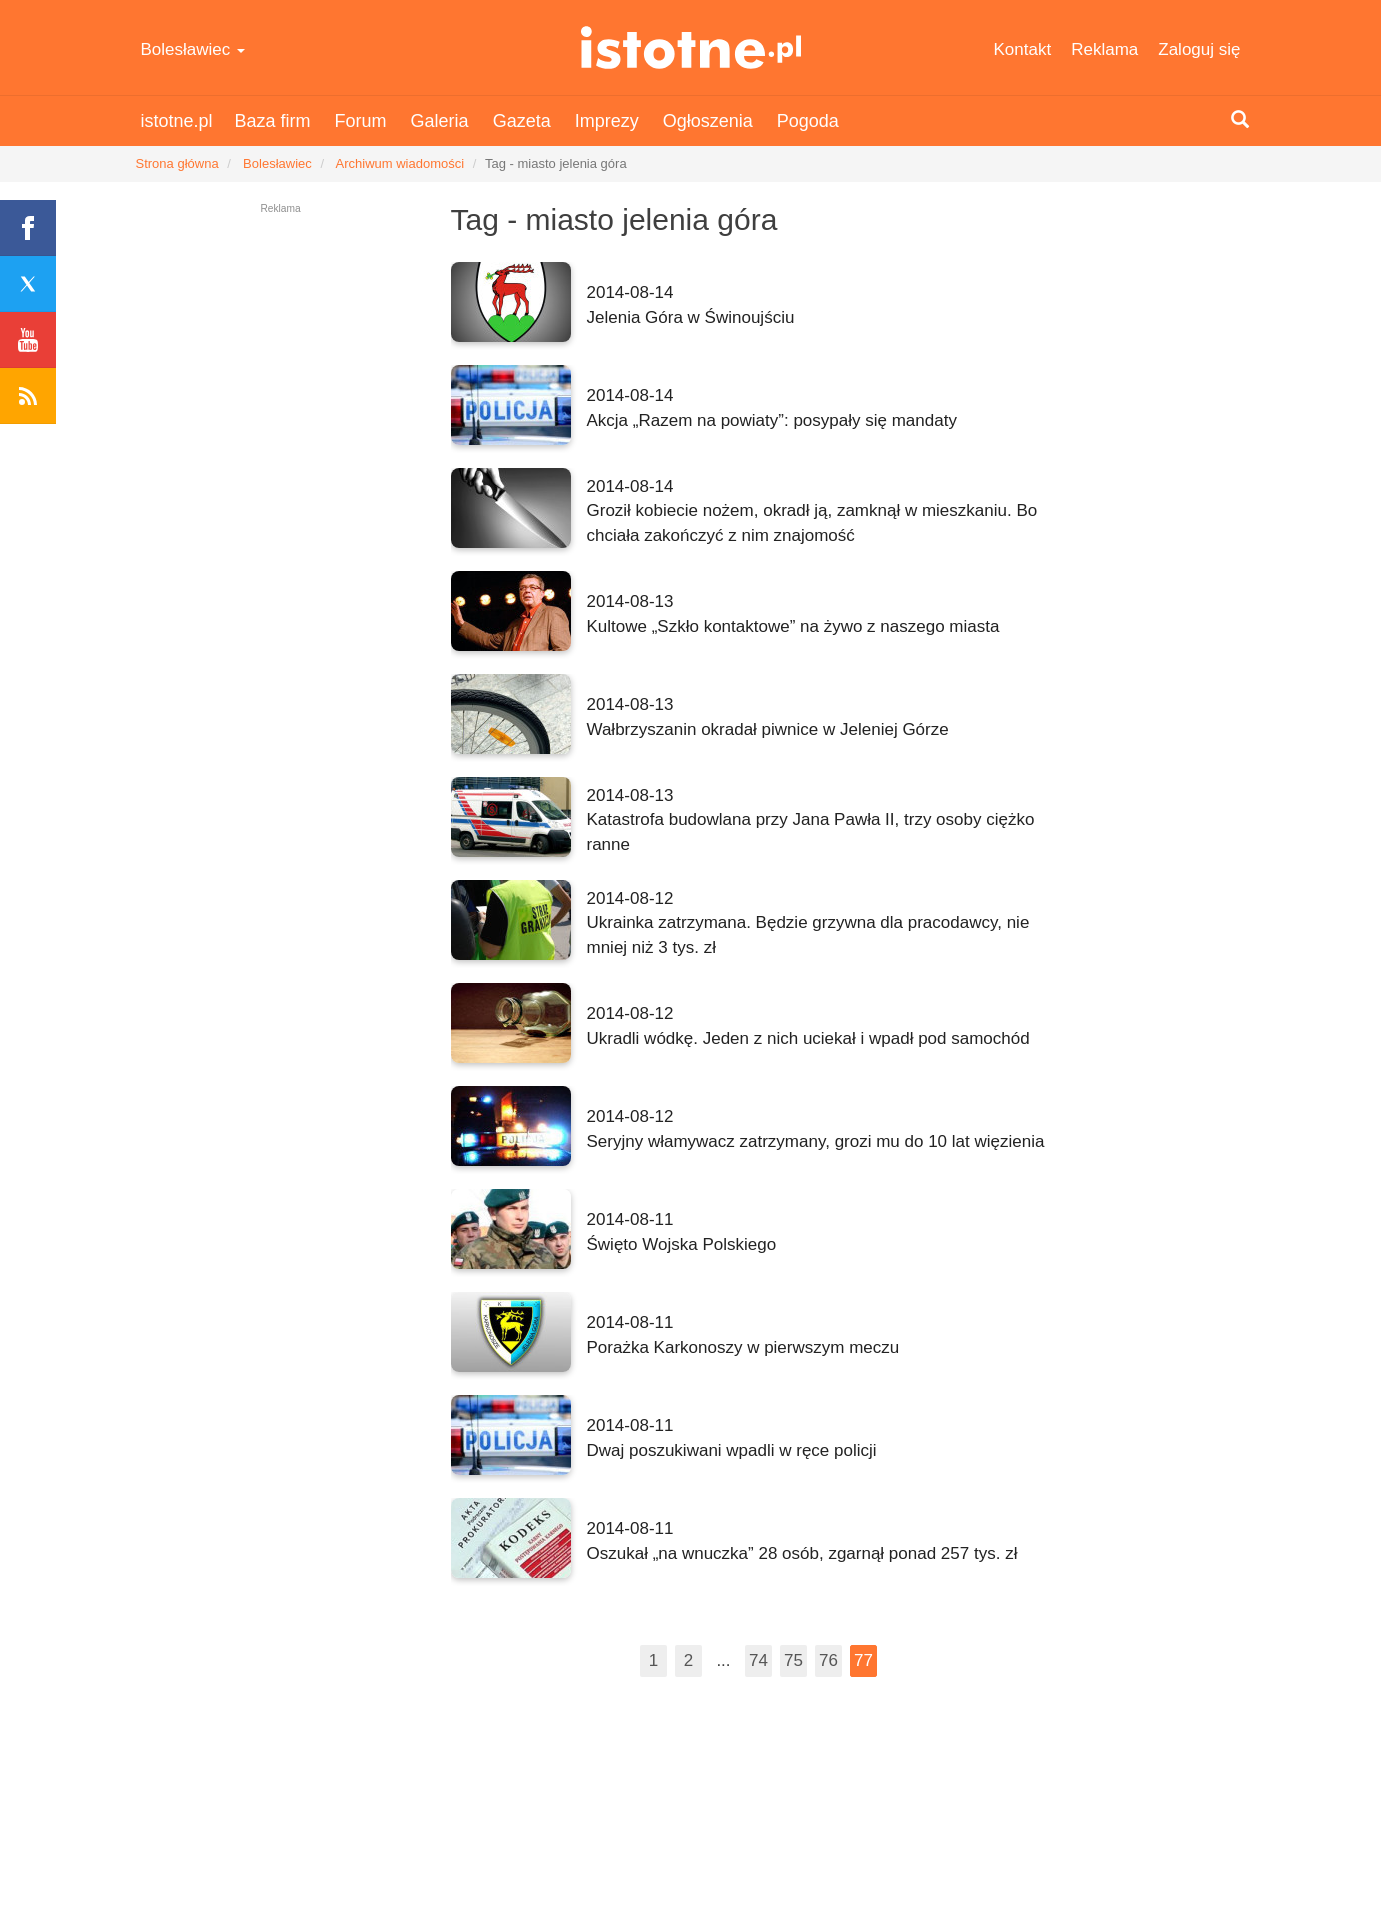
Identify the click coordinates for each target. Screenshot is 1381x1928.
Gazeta (522, 121)
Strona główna (177, 163)
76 (828, 1660)
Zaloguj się (1199, 49)
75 (793, 1660)
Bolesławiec (193, 49)
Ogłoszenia (708, 121)
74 (758, 1660)
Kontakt (1023, 49)
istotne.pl (690, 47)
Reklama (1104, 49)
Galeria (440, 121)
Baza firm (273, 121)
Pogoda (808, 121)
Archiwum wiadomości (400, 163)
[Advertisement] (1170, 502)
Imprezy (607, 121)
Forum (361, 121)
